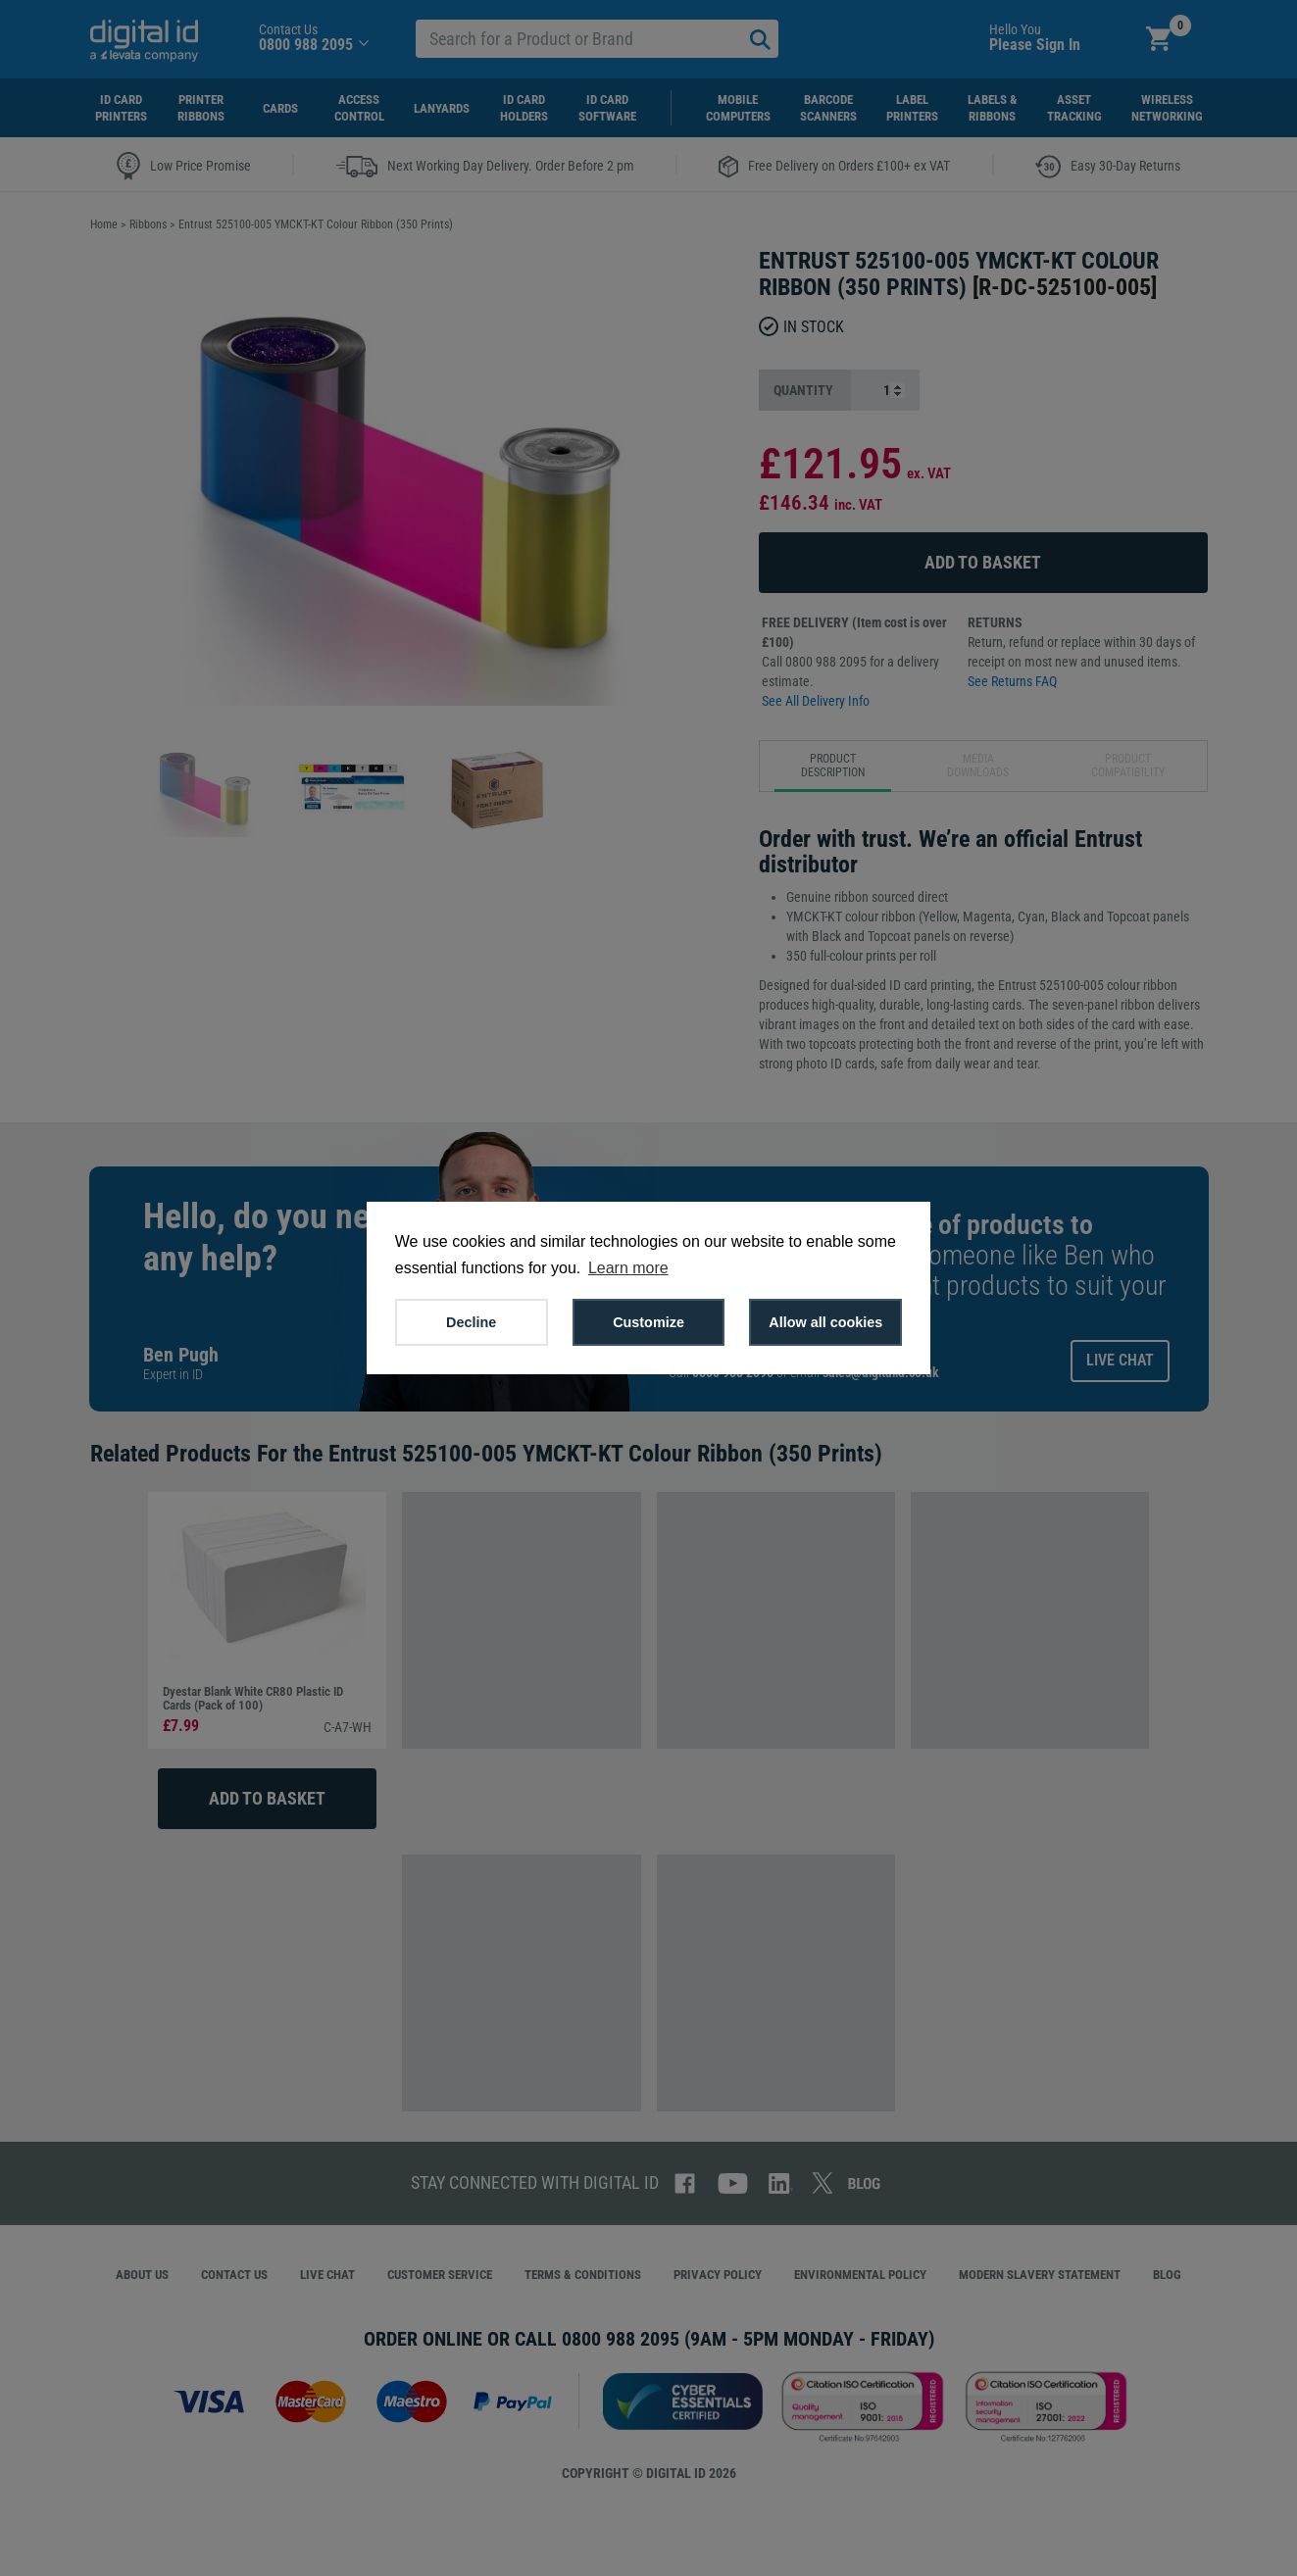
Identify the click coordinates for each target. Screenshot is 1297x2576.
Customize (648, 1322)
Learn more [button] (628, 1268)
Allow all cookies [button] (825, 1322)
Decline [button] (471, 1322)
